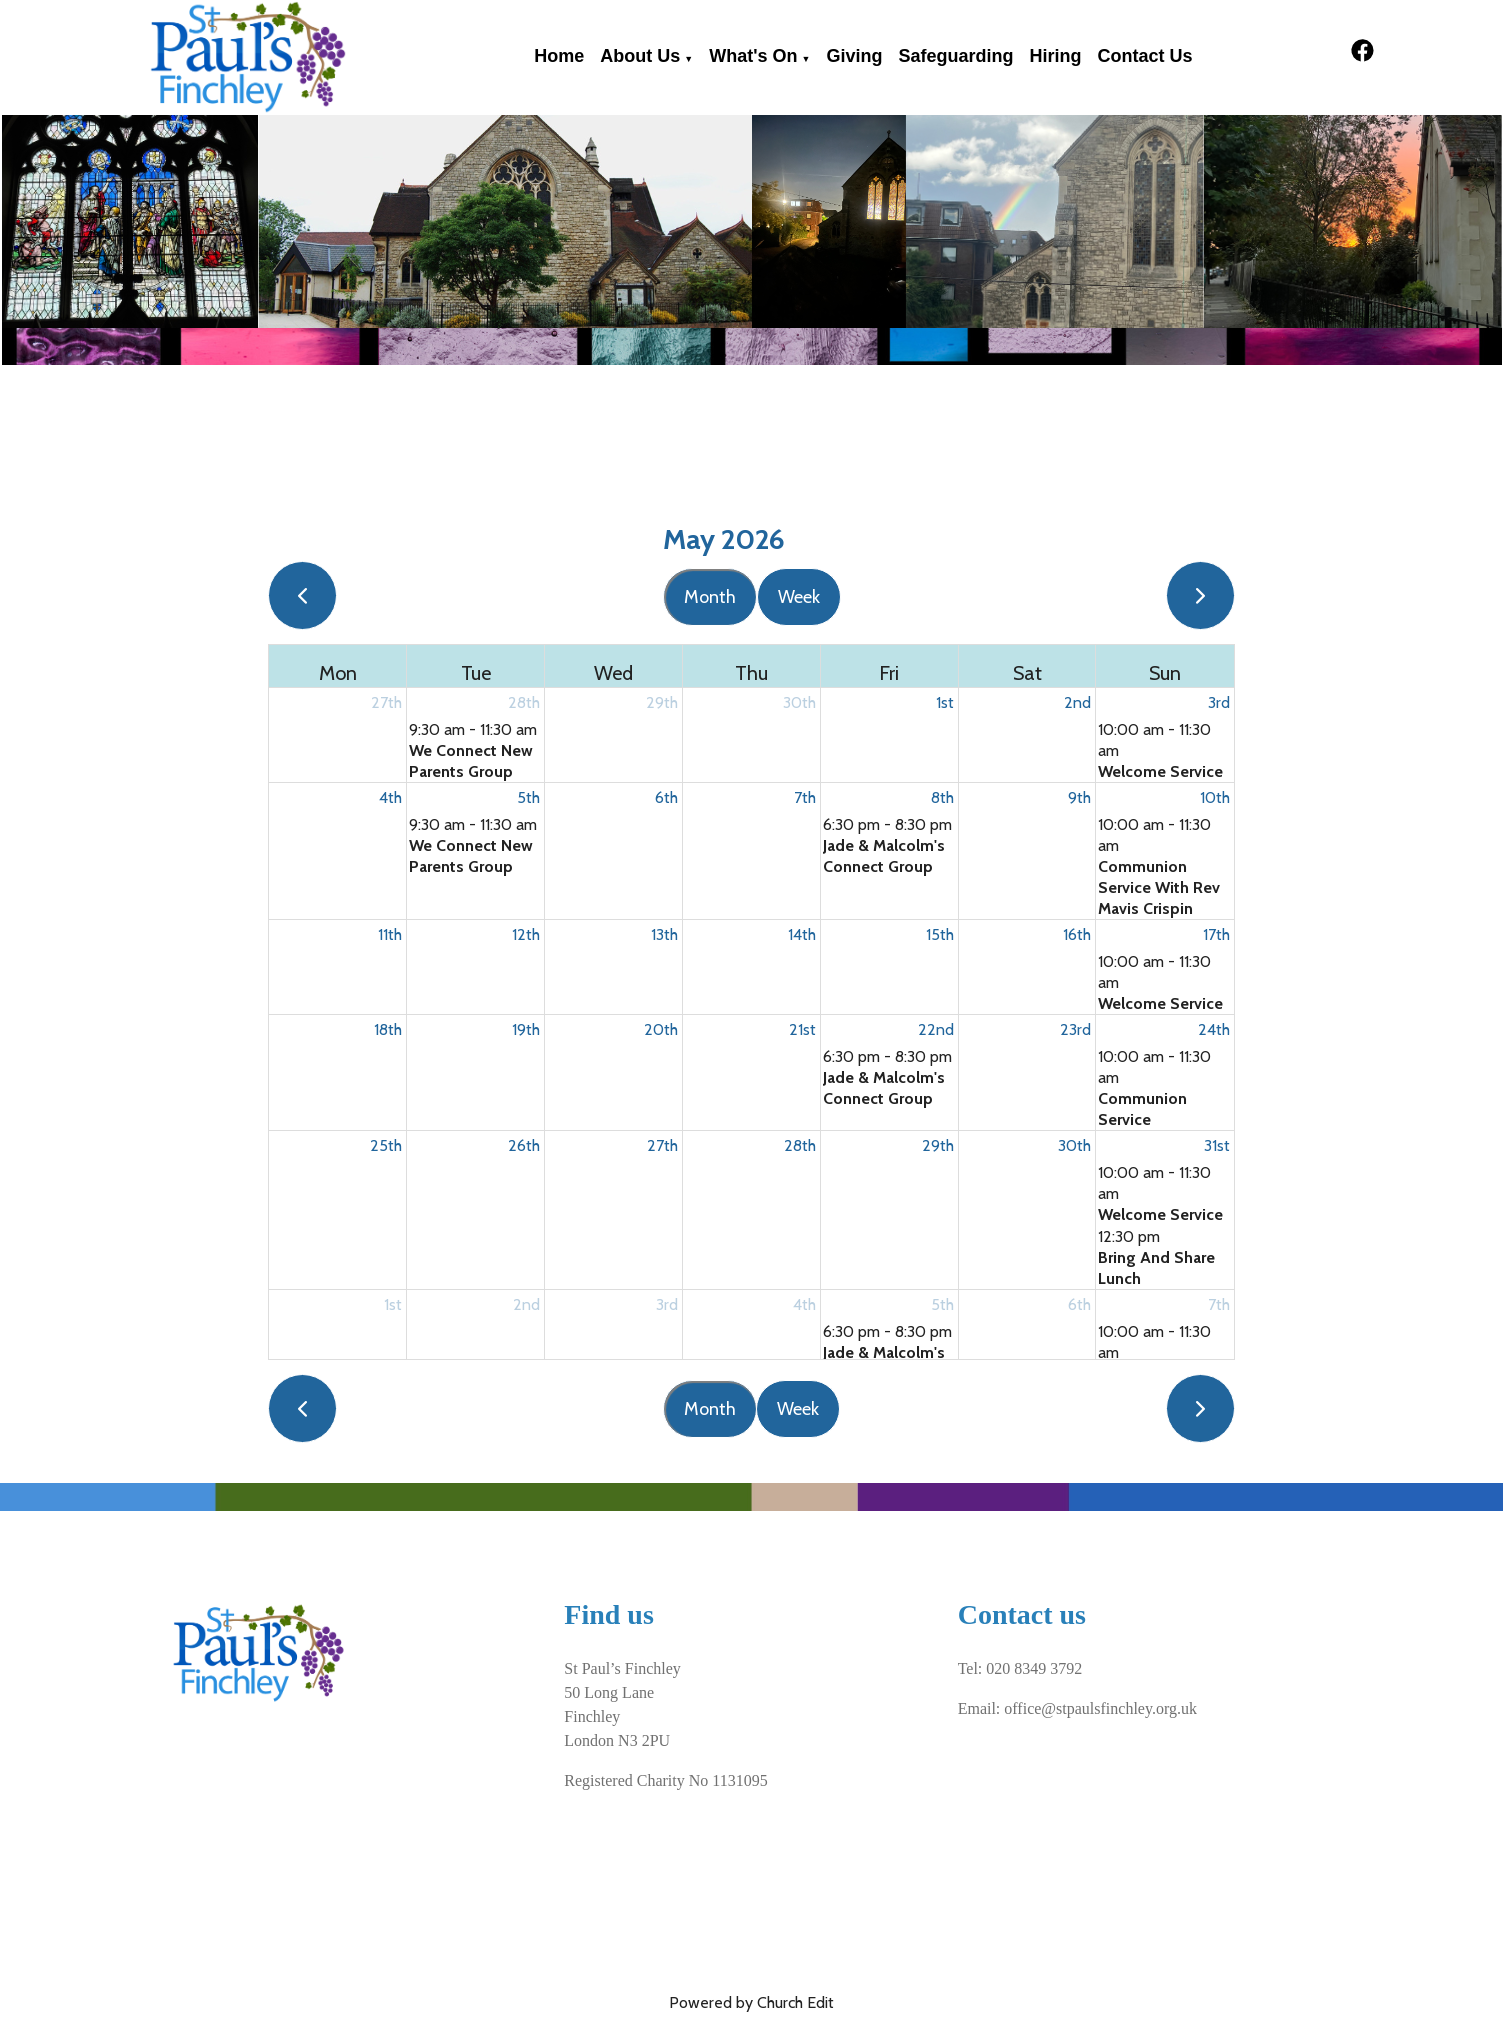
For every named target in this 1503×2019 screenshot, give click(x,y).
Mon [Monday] (338, 673)
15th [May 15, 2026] (940, 934)
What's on (753, 56)
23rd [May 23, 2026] (1075, 1029)
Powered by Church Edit (751, 2002)
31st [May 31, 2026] (1217, 1145)
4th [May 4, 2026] (390, 797)
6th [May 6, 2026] (666, 797)
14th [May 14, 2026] (802, 934)
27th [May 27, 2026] (662, 1145)
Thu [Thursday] (751, 673)
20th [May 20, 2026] (661, 1029)
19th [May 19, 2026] (526, 1029)
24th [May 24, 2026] (1214, 1029)
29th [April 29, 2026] (662, 702)
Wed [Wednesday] (613, 673)
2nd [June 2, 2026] (526, 1304)
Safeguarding (955, 56)
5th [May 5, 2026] (528, 797)
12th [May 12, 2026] (526, 934)
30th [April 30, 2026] (799, 702)
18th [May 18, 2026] (388, 1029)
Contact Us (1144, 56)
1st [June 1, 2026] (393, 1304)
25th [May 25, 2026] (386, 1145)
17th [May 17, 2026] (1216, 934)
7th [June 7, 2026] (1219, 1304)
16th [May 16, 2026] (1077, 934)
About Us (640, 56)
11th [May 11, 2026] (390, 934)
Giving (854, 56)
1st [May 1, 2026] (945, 702)
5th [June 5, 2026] (942, 1304)
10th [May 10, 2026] (1215, 797)
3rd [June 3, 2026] (667, 1304)
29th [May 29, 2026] (938, 1145)
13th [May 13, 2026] (664, 934)
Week (799, 597)
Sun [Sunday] (1165, 673)
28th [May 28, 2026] (800, 1145)
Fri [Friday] (889, 673)
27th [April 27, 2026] (386, 702)
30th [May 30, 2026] (1074, 1145)
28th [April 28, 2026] (524, 702)
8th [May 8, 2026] (942, 797)
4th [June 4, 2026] (804, 1304)
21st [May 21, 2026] (802, 1029)
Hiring (1055, 56)
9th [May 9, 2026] (1079, 797)
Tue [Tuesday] (476, 673)
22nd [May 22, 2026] (936, 1029)
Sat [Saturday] (1027, 673)
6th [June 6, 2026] (1079, 1304)
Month (710, 597)
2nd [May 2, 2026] (1077, 702)
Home (559, 56)
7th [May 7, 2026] (805, 797)
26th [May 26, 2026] (524, 1145)
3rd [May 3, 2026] (1219, 702)
